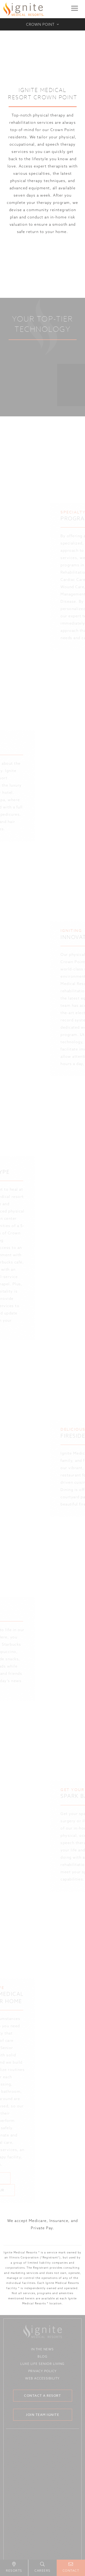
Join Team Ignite (42, 2414)
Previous (4, 262)
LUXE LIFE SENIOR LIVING (42, 2364)
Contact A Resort (42, 2395)
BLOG (42, 2356)
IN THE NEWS (42, 2349)
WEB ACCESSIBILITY (42, 2378)
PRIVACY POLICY (42, 2371)
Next (77, 262)
